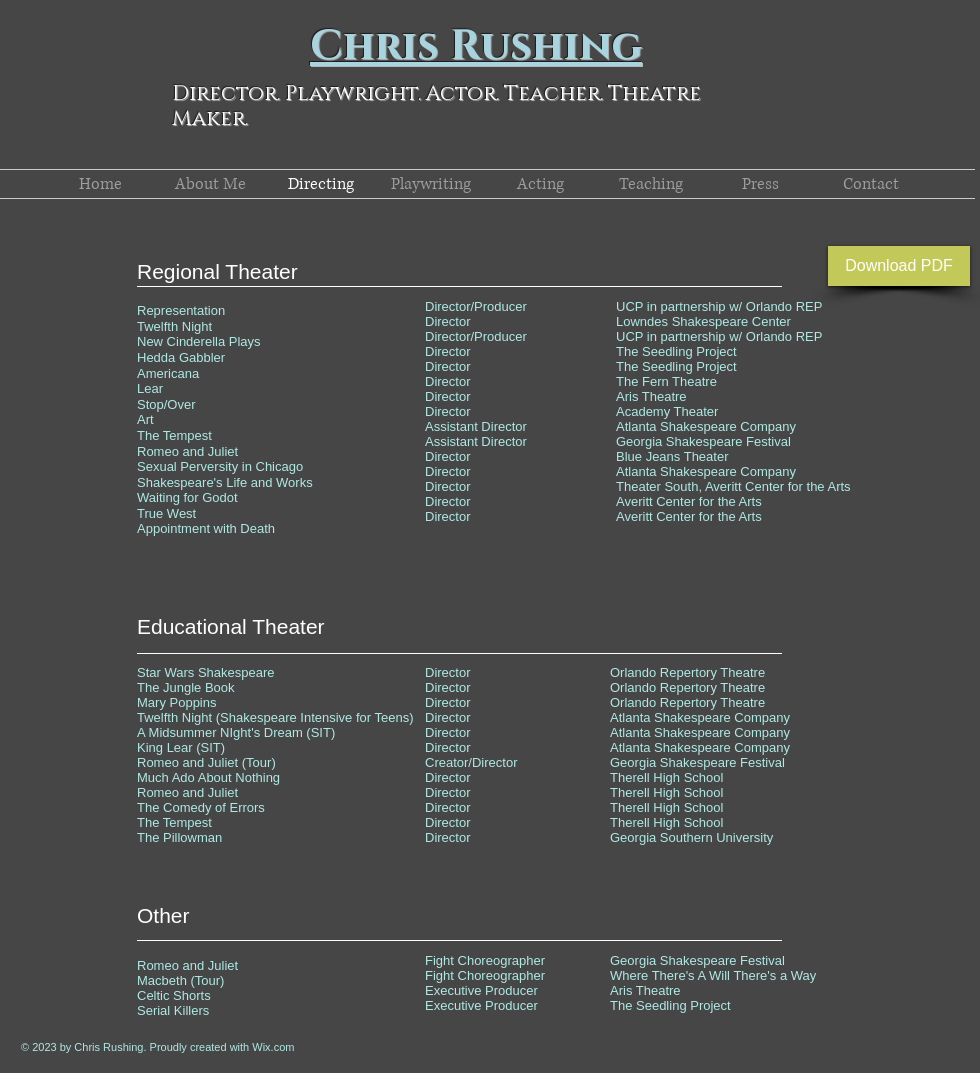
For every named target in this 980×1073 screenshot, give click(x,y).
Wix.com (273, 1047)
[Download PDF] (899, 266)
